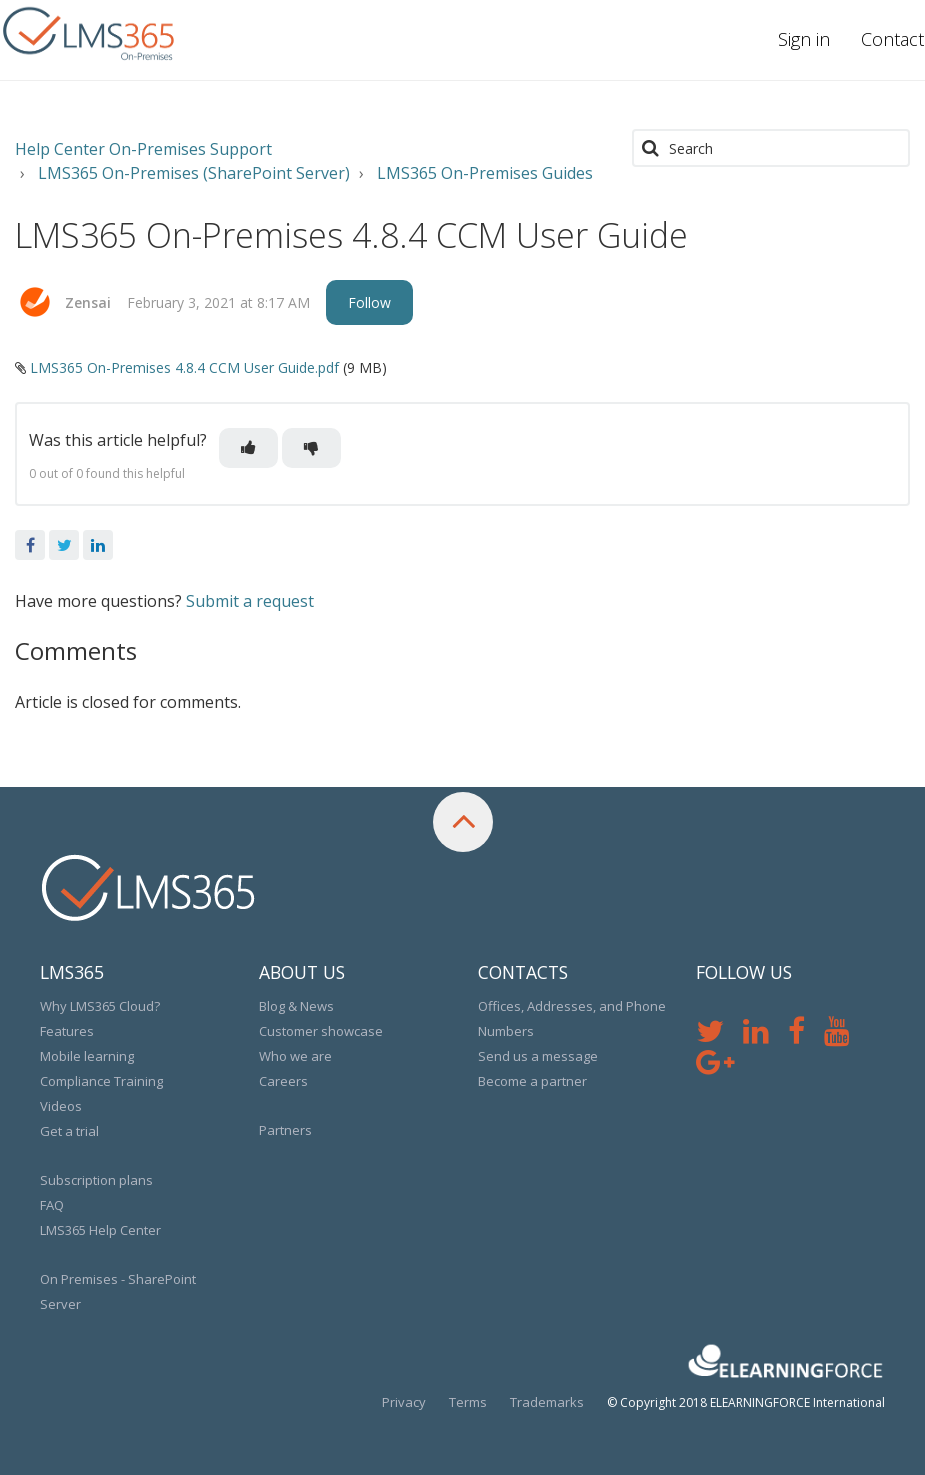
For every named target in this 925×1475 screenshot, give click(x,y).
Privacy (404, 1402)
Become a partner (532, 1081)
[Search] (771, 148)
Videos (61, 1106)
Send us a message (538, 1056)
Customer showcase (321, 1031)
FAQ (52, 1205)
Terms (468, 1402)
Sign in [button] (804, 39)
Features (67, 1031)
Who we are (295, 1056)
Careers (283, 1081)
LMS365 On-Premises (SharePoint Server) (194, 173)
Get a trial (69, 1131)
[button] (248, 448)
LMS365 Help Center (100, 1230)
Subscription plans (96, 1180)
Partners (285, 1130)
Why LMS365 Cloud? (100, 1006)
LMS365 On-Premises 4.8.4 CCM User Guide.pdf (184, 367)
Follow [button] (369, 302)
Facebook (30, 545)
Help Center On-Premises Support (143, 149)
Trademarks (547, 1402)
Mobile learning (87, 1056)
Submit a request (250, 601)
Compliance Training (101, 1081)
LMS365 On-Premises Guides (485, 173)
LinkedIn (98, 545)
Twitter (64, 545)
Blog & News (296, 1006)
